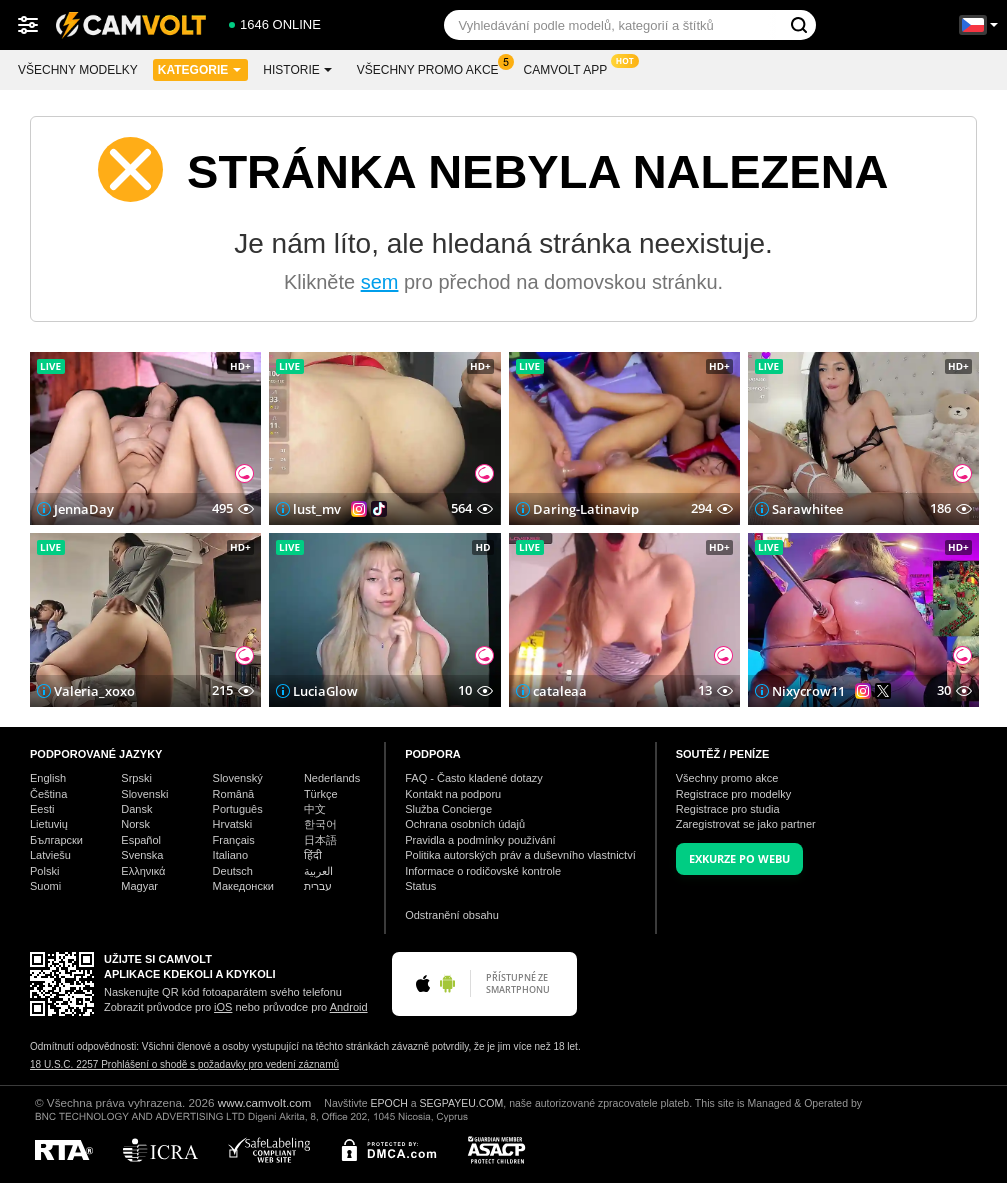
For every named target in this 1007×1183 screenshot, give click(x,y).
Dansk (136, 809)
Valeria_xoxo (94, 691)
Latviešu (50, 855)
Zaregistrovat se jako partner (746, 824)
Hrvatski (233, 824)
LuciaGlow (325, 691)
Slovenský (238, 778)
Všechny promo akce (433, 68)
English (48, 778)
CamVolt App (571, 68)
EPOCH (388, 1103)
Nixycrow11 (808, 691)
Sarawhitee (807, 509)
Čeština (48, 794)
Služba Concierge (448, 809)
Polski (44, 871)
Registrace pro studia (728, 809)
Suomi (45, 886)
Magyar (139, 886)
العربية (318, 871)
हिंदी (313, 855)
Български (56, 840)
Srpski (136, 778)
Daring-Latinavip (586, 509)
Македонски (243, 886)
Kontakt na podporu (453, 794)
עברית (318, 886)
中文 (315, 809)
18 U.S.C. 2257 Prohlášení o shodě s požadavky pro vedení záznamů (184, 1064)
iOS (223, 1007)
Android (349, 1007)
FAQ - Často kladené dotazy (474, 778)
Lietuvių (49, 824)
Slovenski (144, 794)
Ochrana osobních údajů (465, 824)
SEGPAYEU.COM (462, 1103)
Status (420, 886)
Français (234, 840)
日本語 (320, 840)
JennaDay (84, 509)
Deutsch (233, 871)
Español (141, 840)
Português (238, 809)
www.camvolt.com (265, 1102)
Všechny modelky (78, 70)
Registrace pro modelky (734, 794)
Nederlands (332, 778)
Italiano (230, 855)
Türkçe (321, 794)
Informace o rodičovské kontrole (483, 871)
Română (234, 794)
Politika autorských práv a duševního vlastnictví (520, 855)
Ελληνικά (143, 871)
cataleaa (560, 691)
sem (380, 282)
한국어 (320, 824)
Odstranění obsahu (452, 915)
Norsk (135, 824)
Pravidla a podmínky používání (480, 840)
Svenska (142, 855)
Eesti (42, 809)
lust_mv (317, 509)
